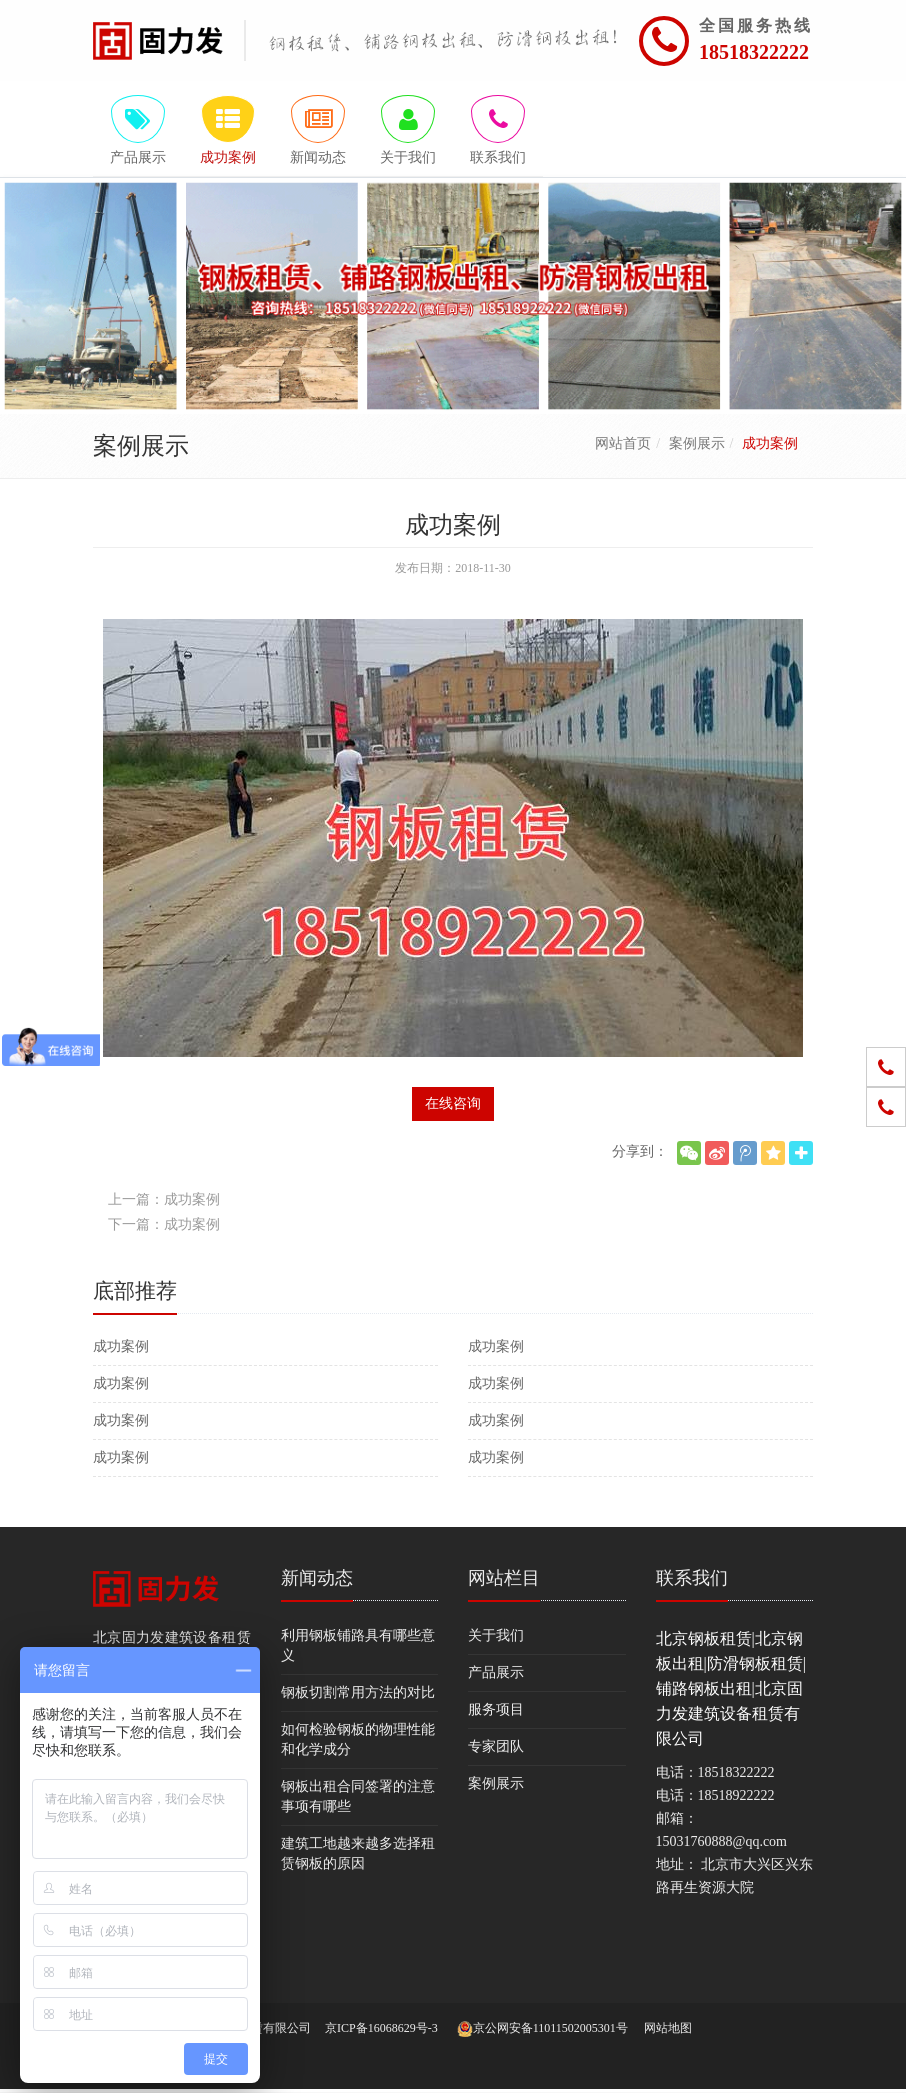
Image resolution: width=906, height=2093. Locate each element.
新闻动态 (317, 1581)
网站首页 (623, 446)
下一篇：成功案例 (164, 1227)
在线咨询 (453, 1106)
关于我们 (496, 1638)
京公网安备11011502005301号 (542, 2033)
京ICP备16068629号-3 (381, 2032)
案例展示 (697, 446)
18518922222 (736, 1798)
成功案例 (121, 1349)
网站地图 (668, 2032)
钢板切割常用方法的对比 (358, 1695)
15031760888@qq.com (722, 1844)
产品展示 (496, 1675)
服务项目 (496, 1712)
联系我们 (692, 1581)
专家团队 (496, 1749)
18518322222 (754, 52)
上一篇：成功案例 (164, 1202)
